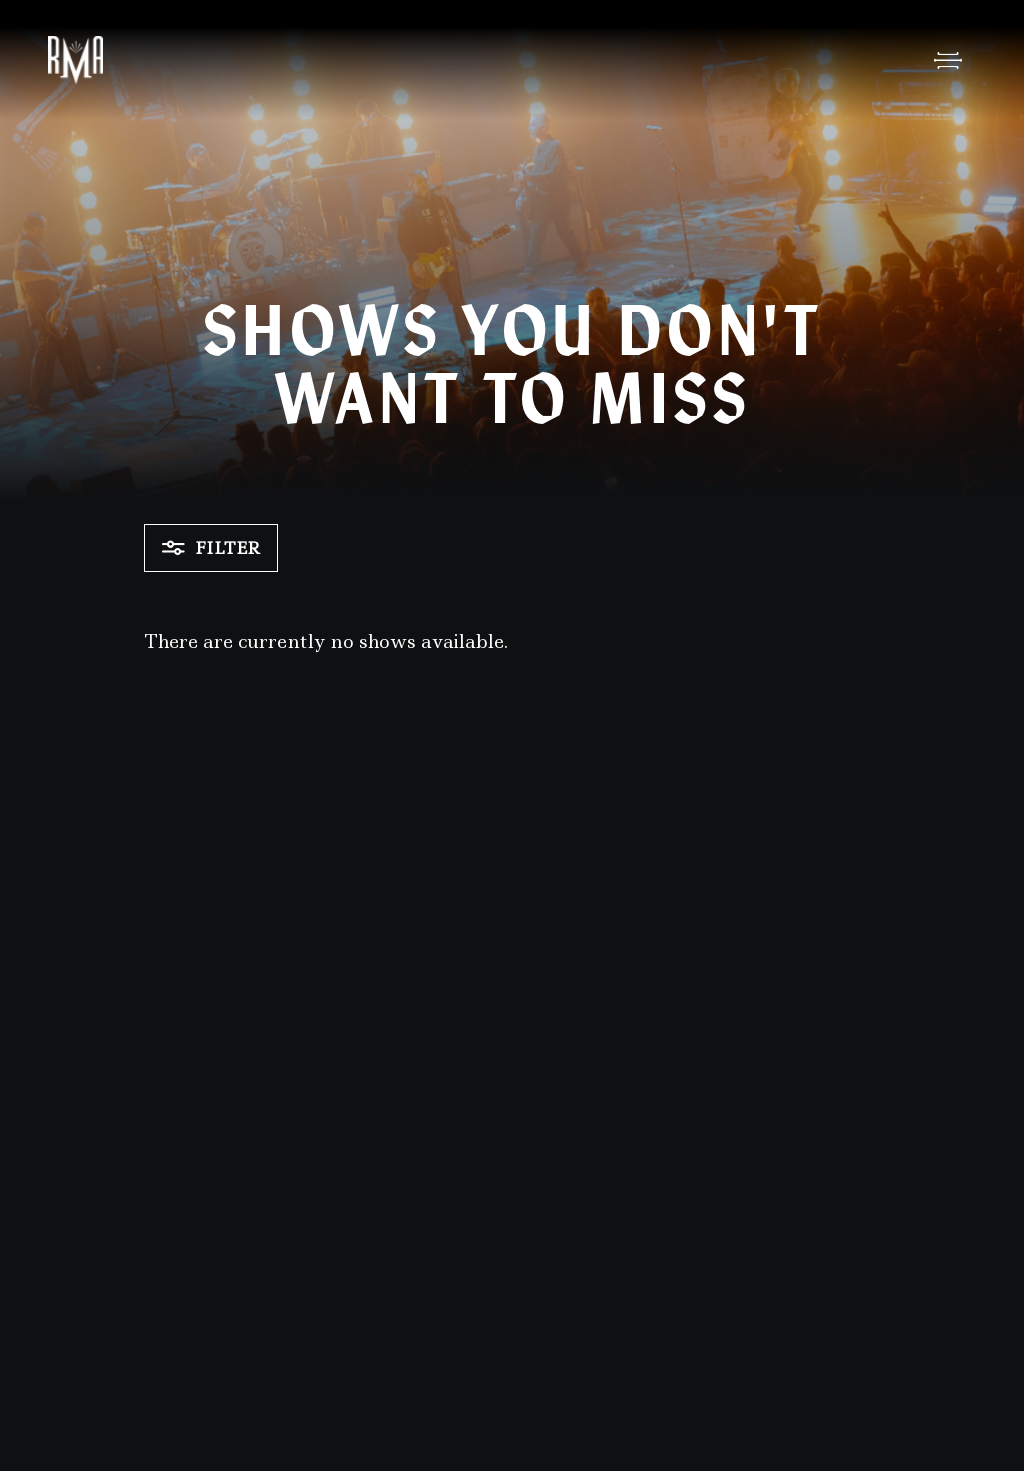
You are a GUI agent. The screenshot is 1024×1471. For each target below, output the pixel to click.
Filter (211, 548)
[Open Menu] (948, 60)
